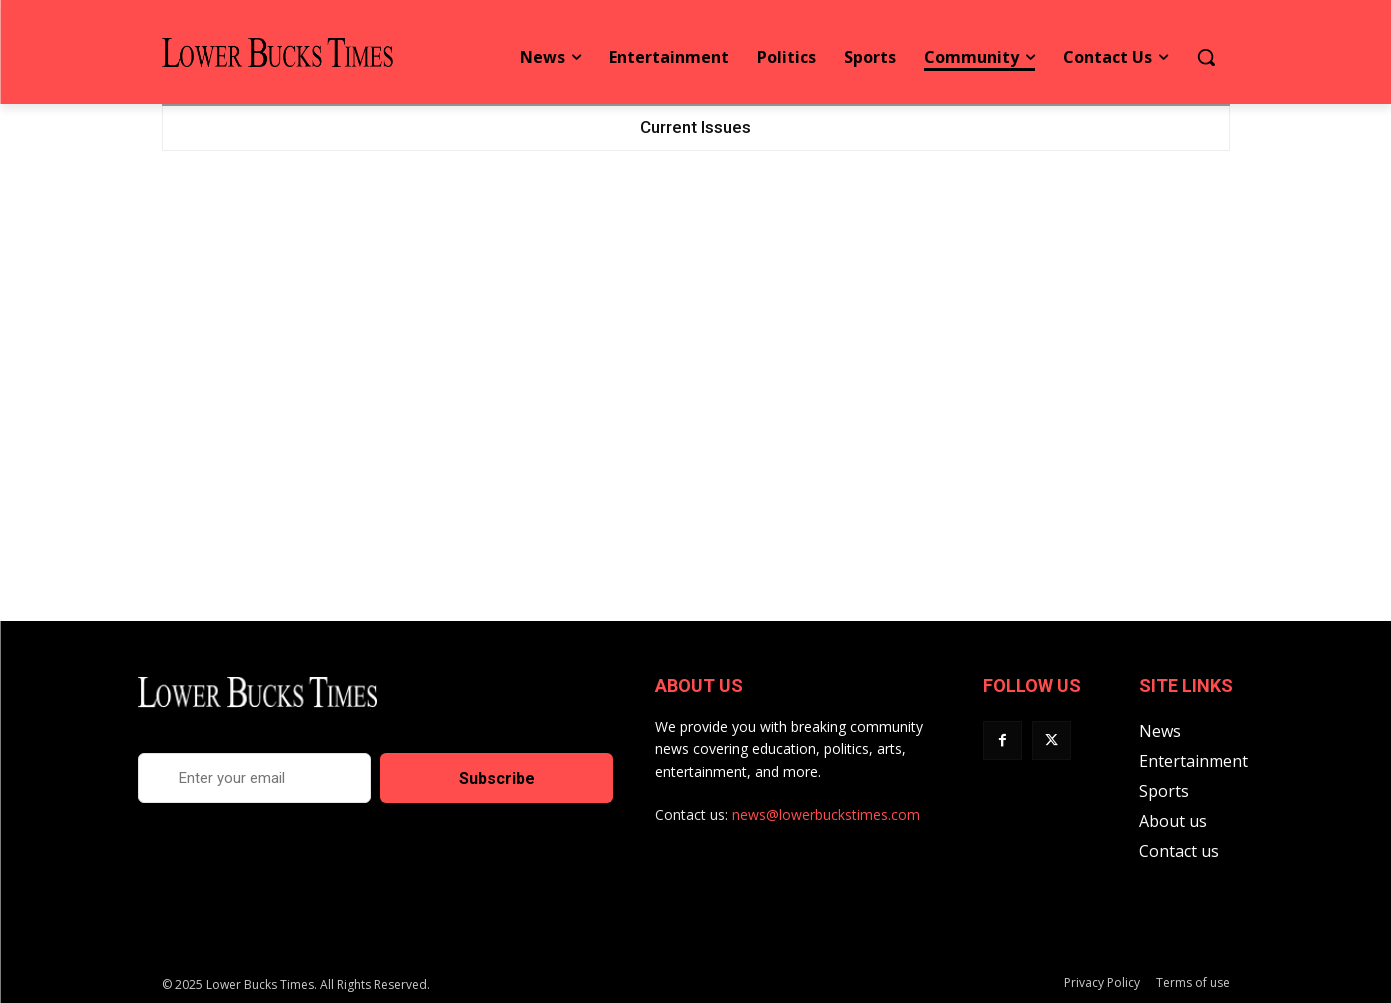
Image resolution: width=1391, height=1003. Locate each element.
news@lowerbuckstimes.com (826, 814)
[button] (1206, 57)
